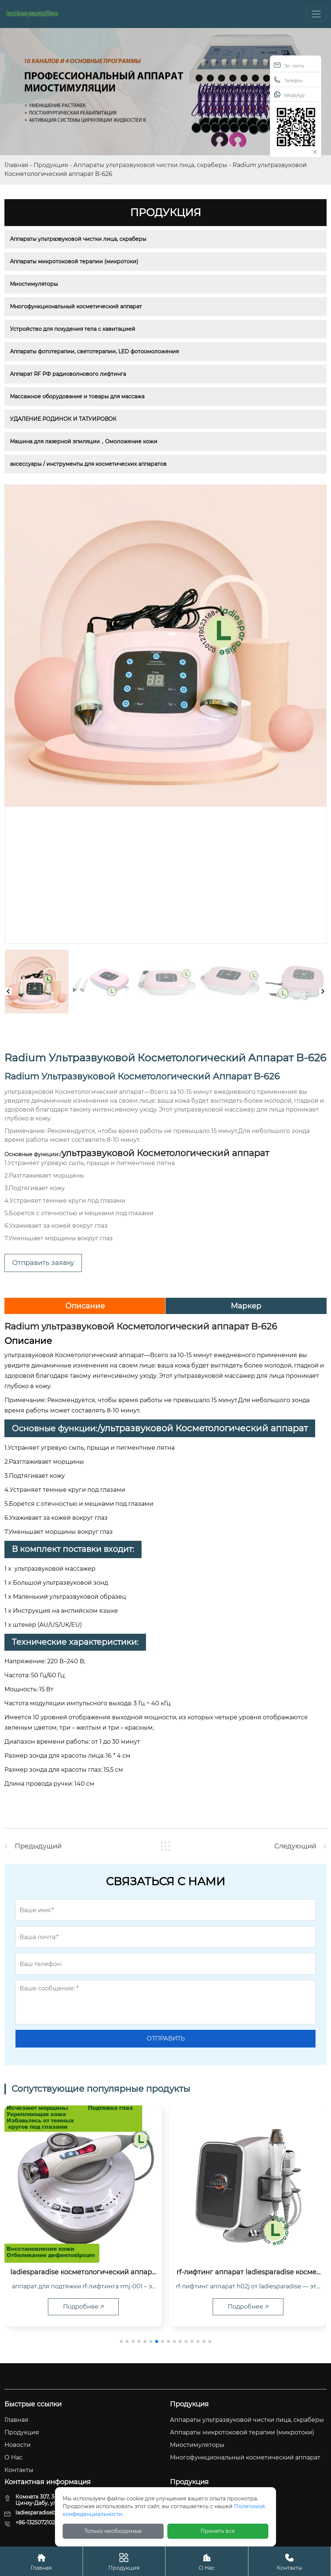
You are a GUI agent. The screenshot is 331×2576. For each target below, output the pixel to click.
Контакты (289, 2561)
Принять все (218, 2531)
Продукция (51, 165)
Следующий (295, 1846)
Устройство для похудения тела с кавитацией (72, 329)
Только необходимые (113, 2531)
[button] (121, 2341)
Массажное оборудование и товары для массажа (77, 396)
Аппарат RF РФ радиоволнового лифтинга (68, 374)
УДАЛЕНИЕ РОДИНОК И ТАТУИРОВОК (63, 419)
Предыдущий (38, 1846)
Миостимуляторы (34, 284)
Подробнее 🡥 (83, 2306)
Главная (16, 165)
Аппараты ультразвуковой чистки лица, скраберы (150, 165)
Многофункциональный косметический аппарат (76, 306)
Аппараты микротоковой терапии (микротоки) (74, 261)
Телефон (288, 79)
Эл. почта (289, 65)
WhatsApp (289, 94)
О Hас (207, 2561)
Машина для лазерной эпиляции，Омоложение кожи (83, 441)
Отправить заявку (43, 1263)
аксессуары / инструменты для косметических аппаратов (88, 464)
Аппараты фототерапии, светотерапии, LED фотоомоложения (94, 351)
